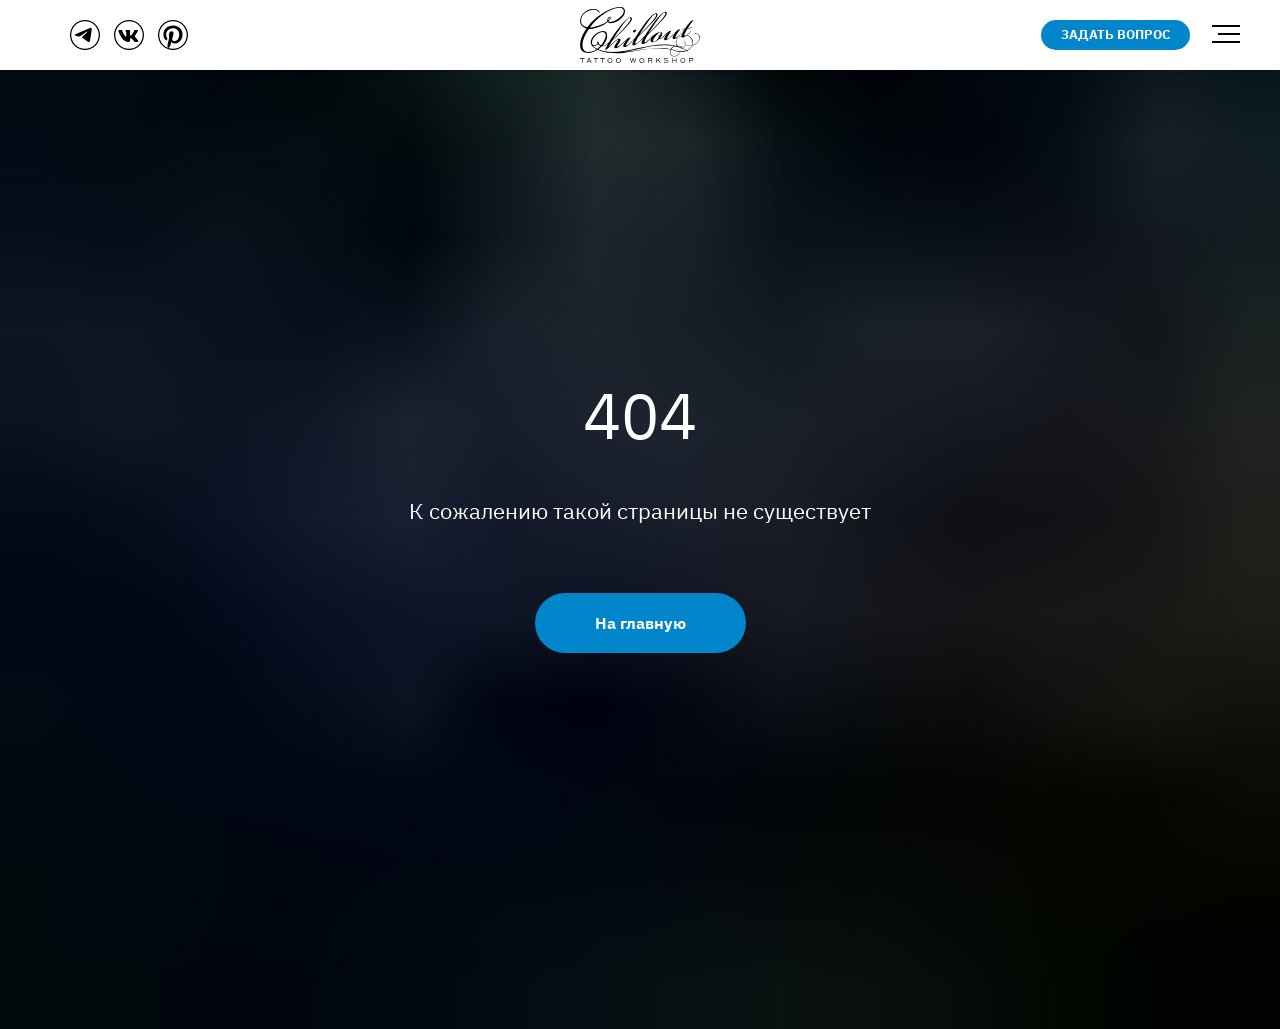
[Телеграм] (85, 44)
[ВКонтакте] (129, 44)
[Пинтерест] (173, 44)
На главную (640, 623)
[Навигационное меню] (1226, 35)
